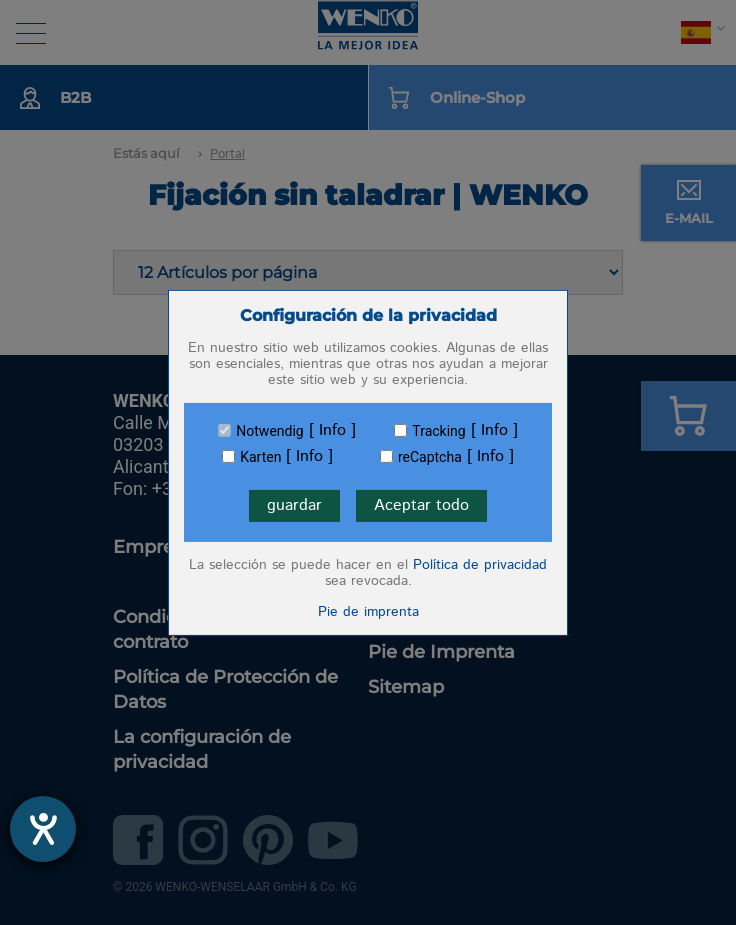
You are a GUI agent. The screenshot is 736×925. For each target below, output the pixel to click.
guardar (294, 505)
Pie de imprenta (368, 612)
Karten (260, 457)
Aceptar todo (421, 505)
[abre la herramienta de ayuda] (43, 829)
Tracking (438, 431)
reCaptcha (430, 457)
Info (332, 431)
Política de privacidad (480, 565)
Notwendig (269, 431)
